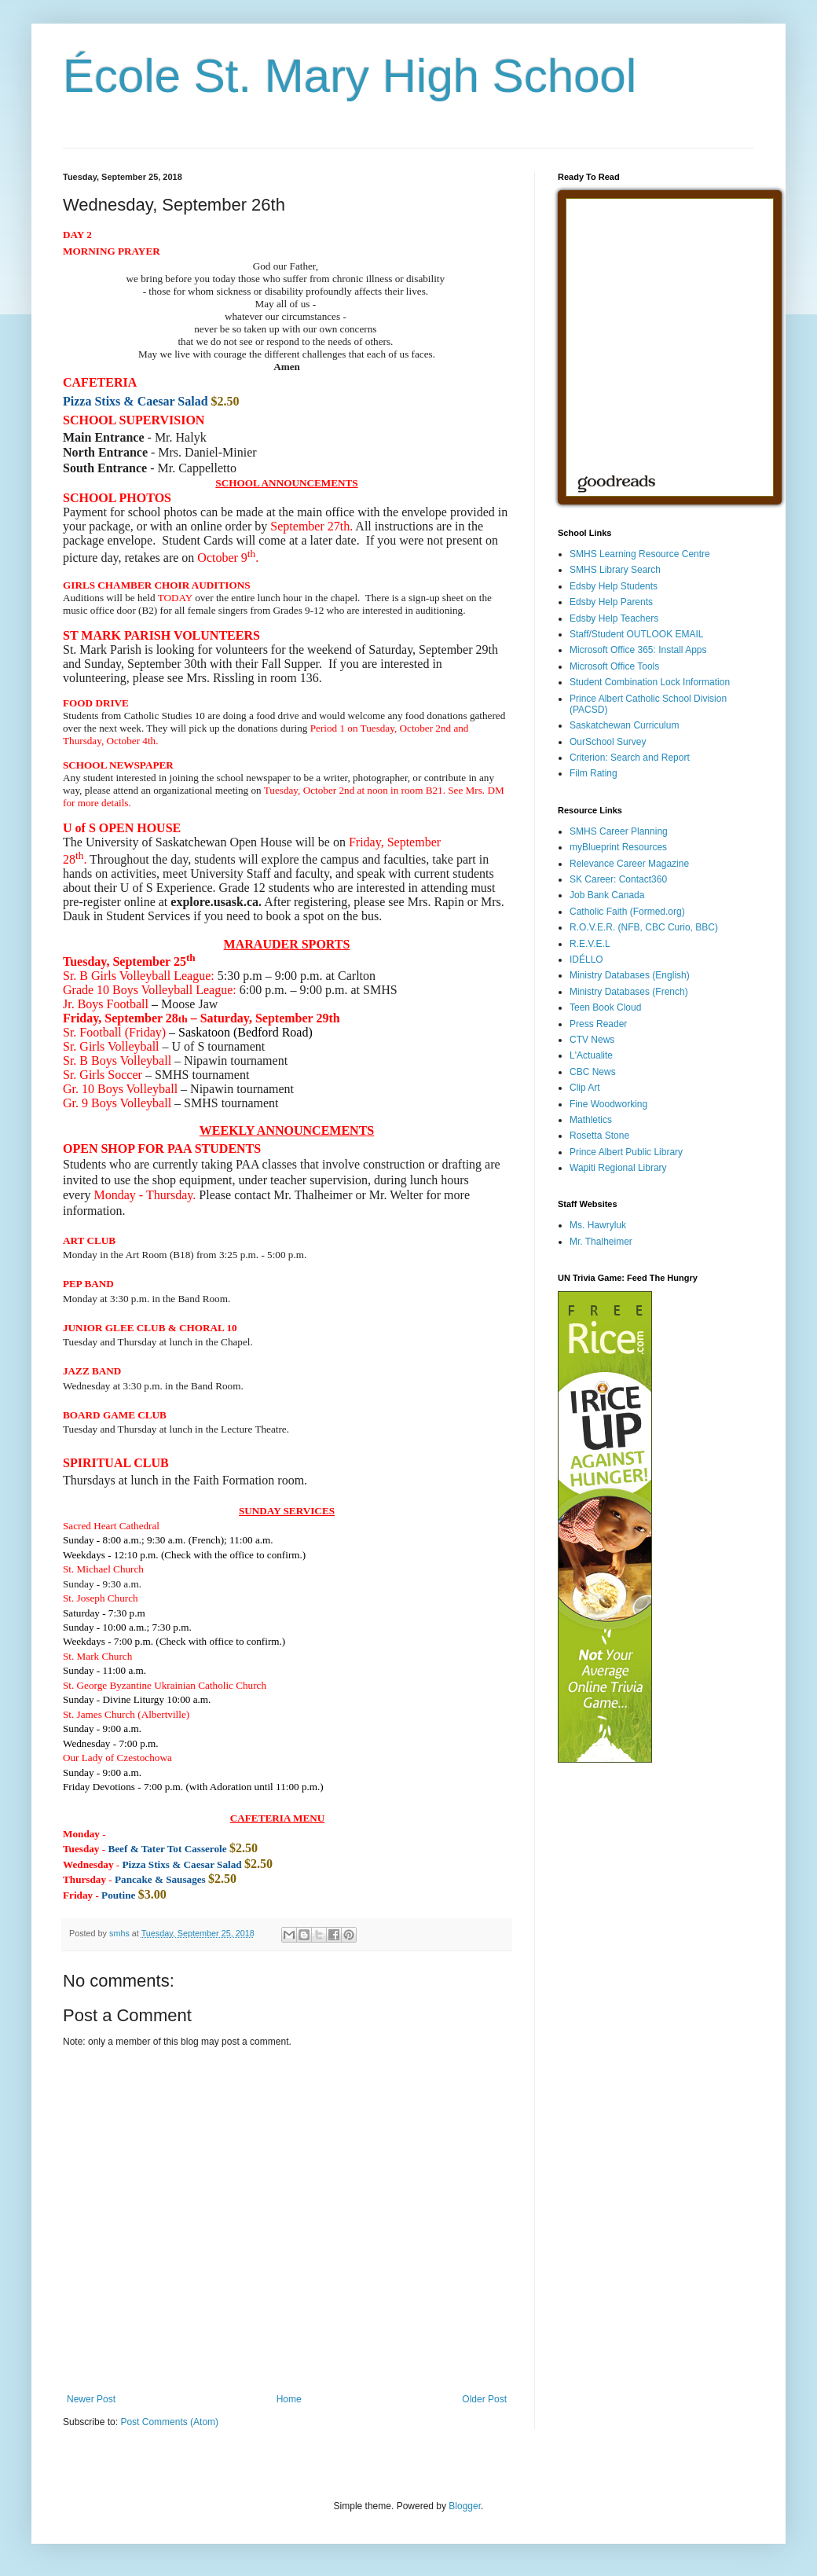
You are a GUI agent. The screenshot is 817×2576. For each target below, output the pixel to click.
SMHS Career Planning (619, 831)
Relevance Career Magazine (629, 863)
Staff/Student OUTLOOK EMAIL (637, 634)
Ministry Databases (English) (630, 975)
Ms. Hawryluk (598, 1225)
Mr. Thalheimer (601, 1241)
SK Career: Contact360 (618, 879)
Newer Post (91, 2399)
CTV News (592, 1039)
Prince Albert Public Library (626, 1152)
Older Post (484, 2399)
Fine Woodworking (608, 1104)
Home (289, 2399)
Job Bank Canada (607, 895)
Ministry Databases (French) (629, 991)
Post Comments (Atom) (169, 2421)
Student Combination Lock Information (650, 682)
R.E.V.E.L (590, 943)
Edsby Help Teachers (614, 618)
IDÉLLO (586, 959)
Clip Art (585, 1087)
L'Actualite (591, 1055)
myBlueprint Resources (618, 847)
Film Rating (593, 773)
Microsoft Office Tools (614, 666)
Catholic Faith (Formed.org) (627, 911)
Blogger (465, 2506)
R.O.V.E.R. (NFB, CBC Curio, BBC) (644, 927)
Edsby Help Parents (611, 601)
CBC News (593, 1071)
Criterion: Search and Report (630, 757)
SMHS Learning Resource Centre (640, 554)
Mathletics (591, 1119)
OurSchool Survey (608, 741)
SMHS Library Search (615, 569)
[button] (92, 1371)
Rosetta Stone (599, 1135)
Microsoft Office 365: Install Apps (638, 649)
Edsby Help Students (614, 586)
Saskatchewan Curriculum (624, 725)
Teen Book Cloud (605, 1007)
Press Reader (598, 1023)
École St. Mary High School (349, 76)
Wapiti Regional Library (618, 1167)
